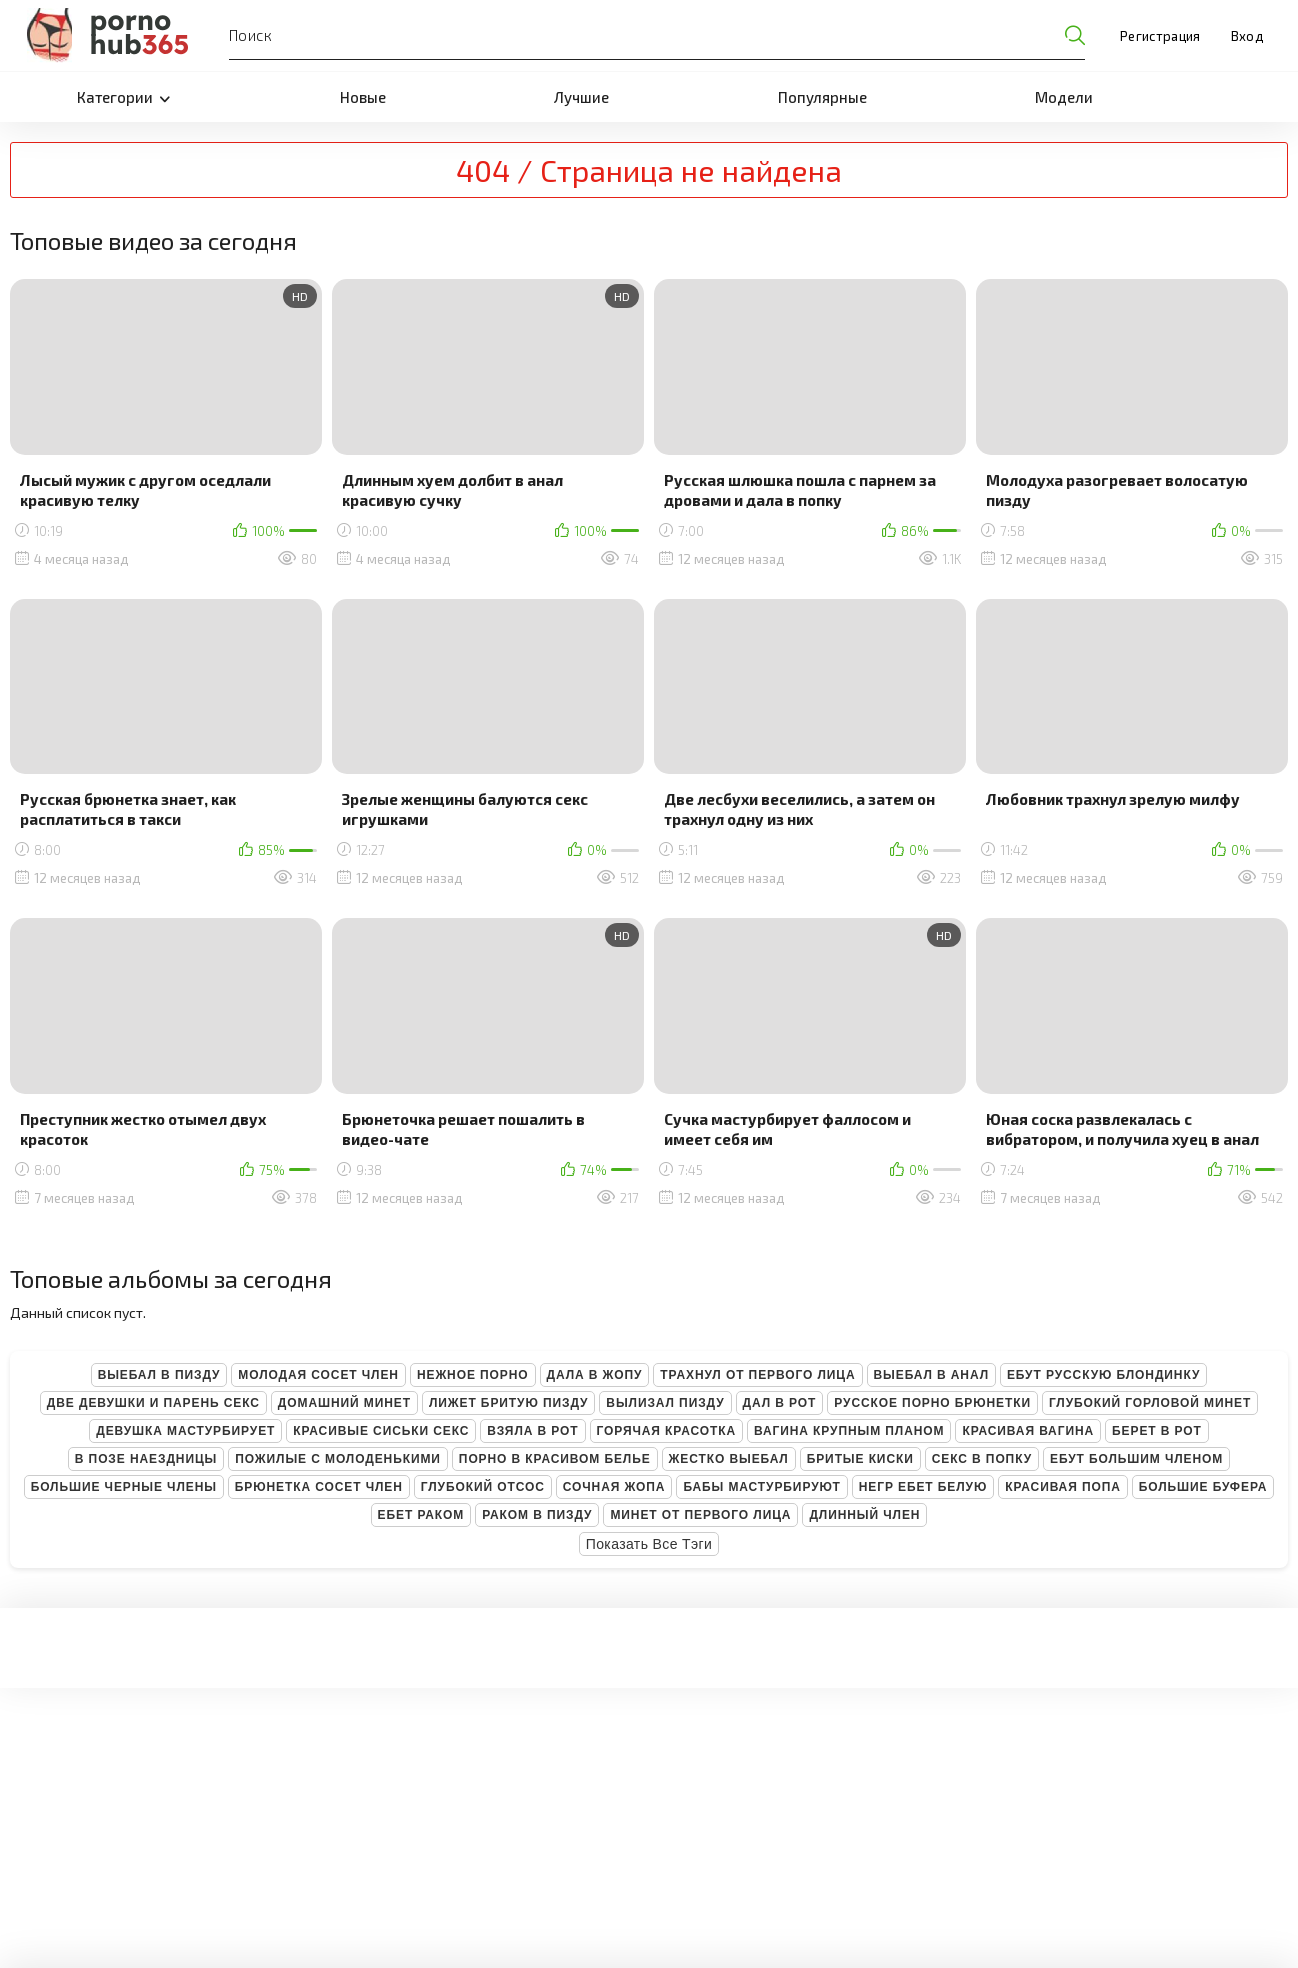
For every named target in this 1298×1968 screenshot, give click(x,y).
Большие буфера (1203, 1487)
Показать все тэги (649, 1544)
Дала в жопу (595, 1375)
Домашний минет (344, 1403)
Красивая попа (1063, 1487)
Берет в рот (1157, 1431)
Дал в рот (780, 1403)
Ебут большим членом (1136, 1459)
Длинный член (864, 1515)
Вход (1247, 36)
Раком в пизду (537, 1515)
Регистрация (1160, 36)
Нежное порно (473, 1375)
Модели (1064, 97)
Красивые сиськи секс (381, 1431)
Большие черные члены (124, 1487)
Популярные (822, 97)
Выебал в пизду (159, 1375)
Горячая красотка (666, 1431)
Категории (123, 97)
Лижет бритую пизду (508, 1403)
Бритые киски (860, 1459)
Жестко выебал (729, 1459)
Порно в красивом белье (555, 1459)
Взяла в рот (532, 1431)
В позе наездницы (146, 1459)
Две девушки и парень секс (153, 1403)
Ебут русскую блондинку (1103, 1375)
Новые (363, 97)
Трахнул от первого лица (757, 1375)
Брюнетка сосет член (319, 1487)
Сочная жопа (614, 1487)
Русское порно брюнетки (932, 1403)
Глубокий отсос (483, 1487)
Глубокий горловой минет (1150, 1403)
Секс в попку (982, 1459)
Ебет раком (421, 1515)
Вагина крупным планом (849, 1431)
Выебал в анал (931, 1375)
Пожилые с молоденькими (338, 1459)
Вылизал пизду (665, 1403)
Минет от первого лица (700, 1515)
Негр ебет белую (923, 1487)
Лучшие (581, 97)
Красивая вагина (1028, 1431)
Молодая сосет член (318, 1375)
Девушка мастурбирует (185, 1431)
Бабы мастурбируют (761, 1487)
